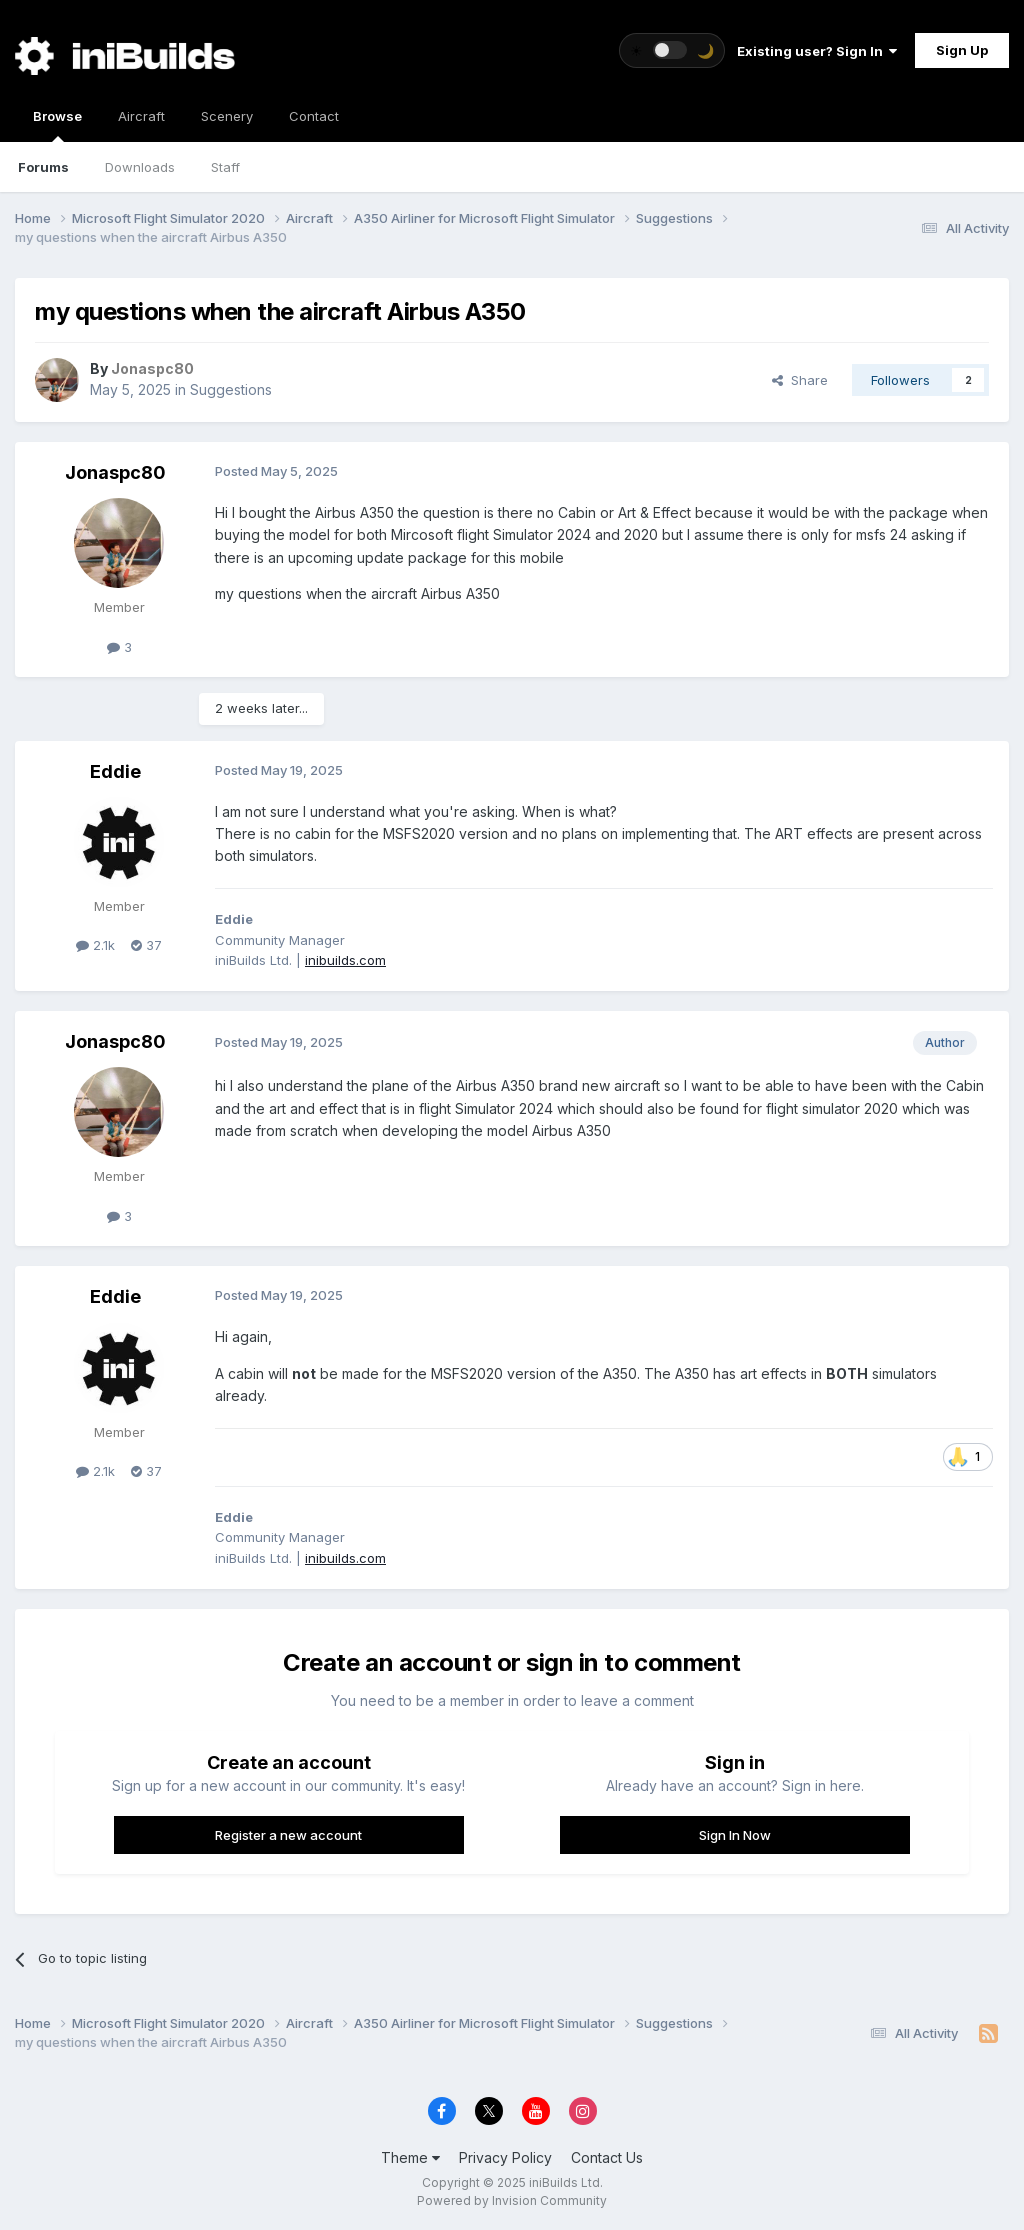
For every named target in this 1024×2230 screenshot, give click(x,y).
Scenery (227, 116)
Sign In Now (735, 1835)
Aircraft (141, 116)
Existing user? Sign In (817, 51)
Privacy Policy (505, 2157)
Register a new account (288, 1835)
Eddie (115, 771)
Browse (57, 125)
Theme (410, 2157)
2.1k (95, 945)
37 (146, 945)
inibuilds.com (345, 960)
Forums (43, 167)
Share (800, 380)
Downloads (140, 167)
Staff (225, 167)
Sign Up (962, 50)
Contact (314, 116)
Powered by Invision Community (512, 2200)
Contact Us (607, 2157)
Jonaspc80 (115, 472)
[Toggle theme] (672, 50)
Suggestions (231, 389)
